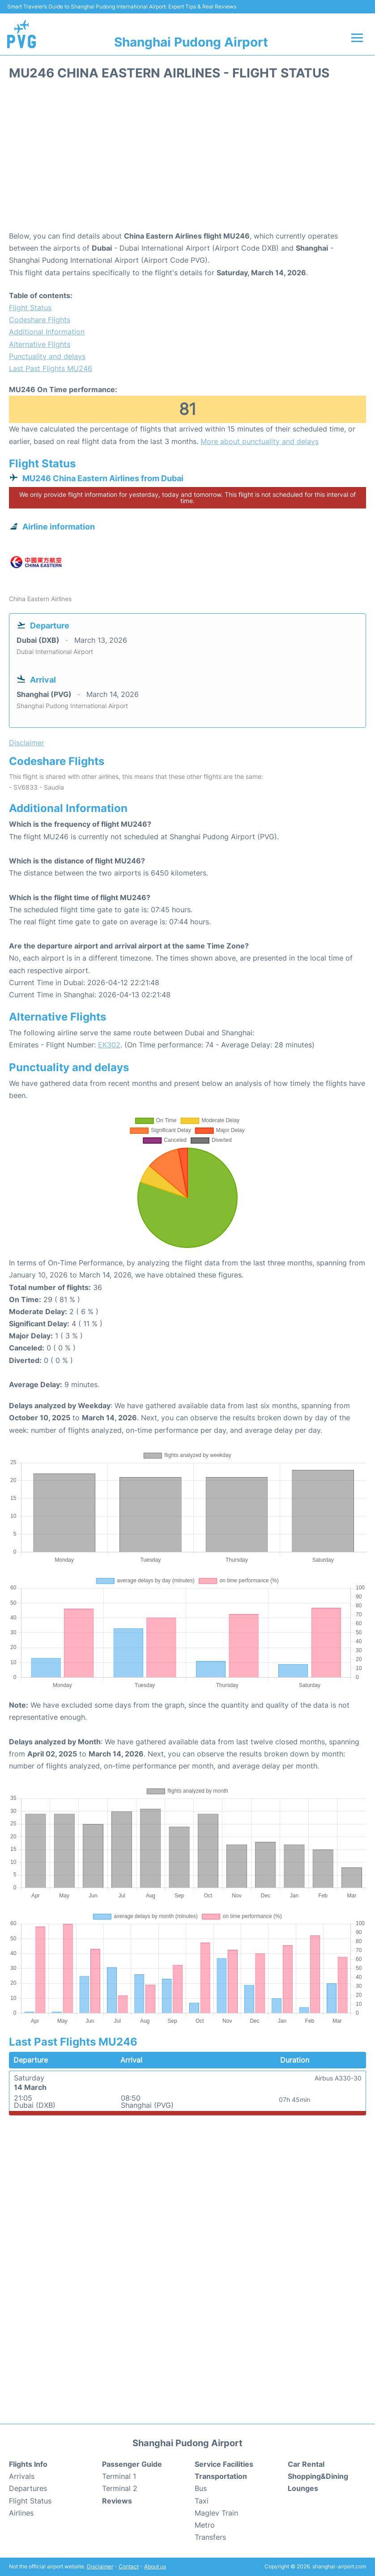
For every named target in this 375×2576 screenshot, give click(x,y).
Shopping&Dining (318, 2476)
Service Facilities (224, 2464)
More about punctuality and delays (259, 441)
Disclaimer (100, 2566)
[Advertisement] (187, 158)
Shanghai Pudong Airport (191, 42)
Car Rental (306, 2464)
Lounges (303, 2488)
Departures (28, 2488)
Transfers (210, 2537)
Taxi (202, 2500)
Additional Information (47, 331)
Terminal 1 (119, 2476)
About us (155, 2566)
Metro (205, 2524)
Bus (201, 2488)
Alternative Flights (39, 344)
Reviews (117, 2500)
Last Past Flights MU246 (50, 368)
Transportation (221, 2476)
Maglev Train (216, 2512)
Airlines (21, 2512)
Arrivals (21, 2476)
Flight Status (30, 307)
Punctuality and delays (47, 356)
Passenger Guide (132, 2464)
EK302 (109, 1044)
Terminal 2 (119, 2488)
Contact (129, 2566)
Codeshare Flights (39, 319)
